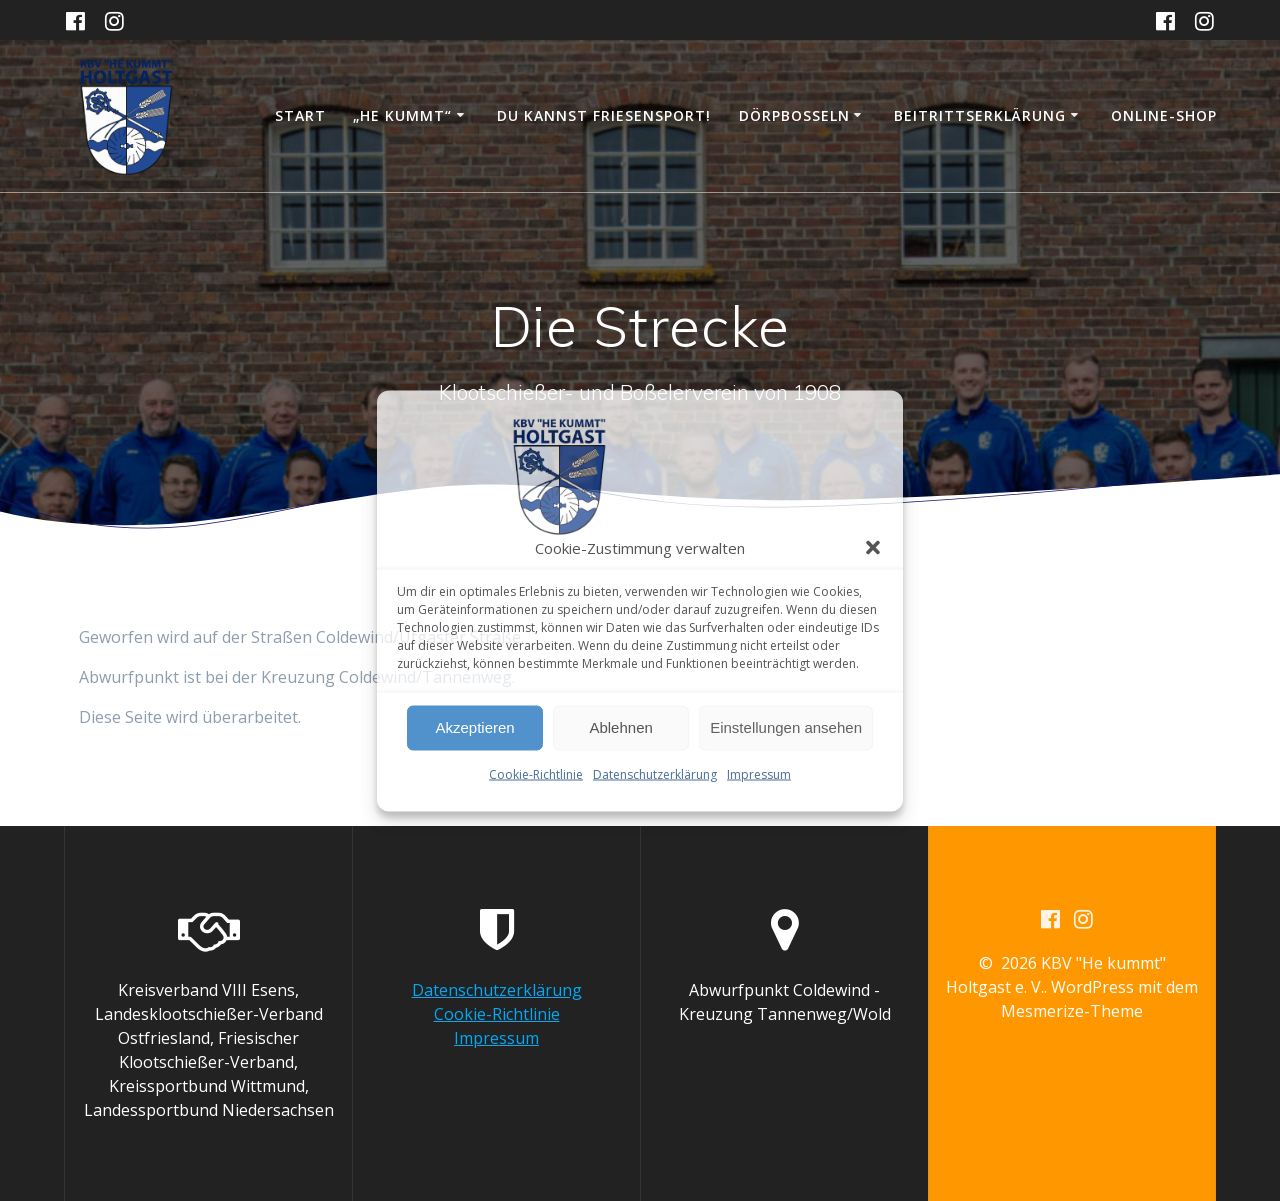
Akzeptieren (474, 727)
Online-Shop (1164, 115)
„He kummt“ (402, 115)
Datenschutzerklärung (655, 773)
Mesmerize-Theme (1072, 1011)
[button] (873, 547)
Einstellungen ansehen (786, 727)
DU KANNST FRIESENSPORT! (604, 115)
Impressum (759, 773)
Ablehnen (620, 727)
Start (300, 115)
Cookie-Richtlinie (536, 773)
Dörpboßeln (794, 115)
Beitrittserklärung (980, 115)
